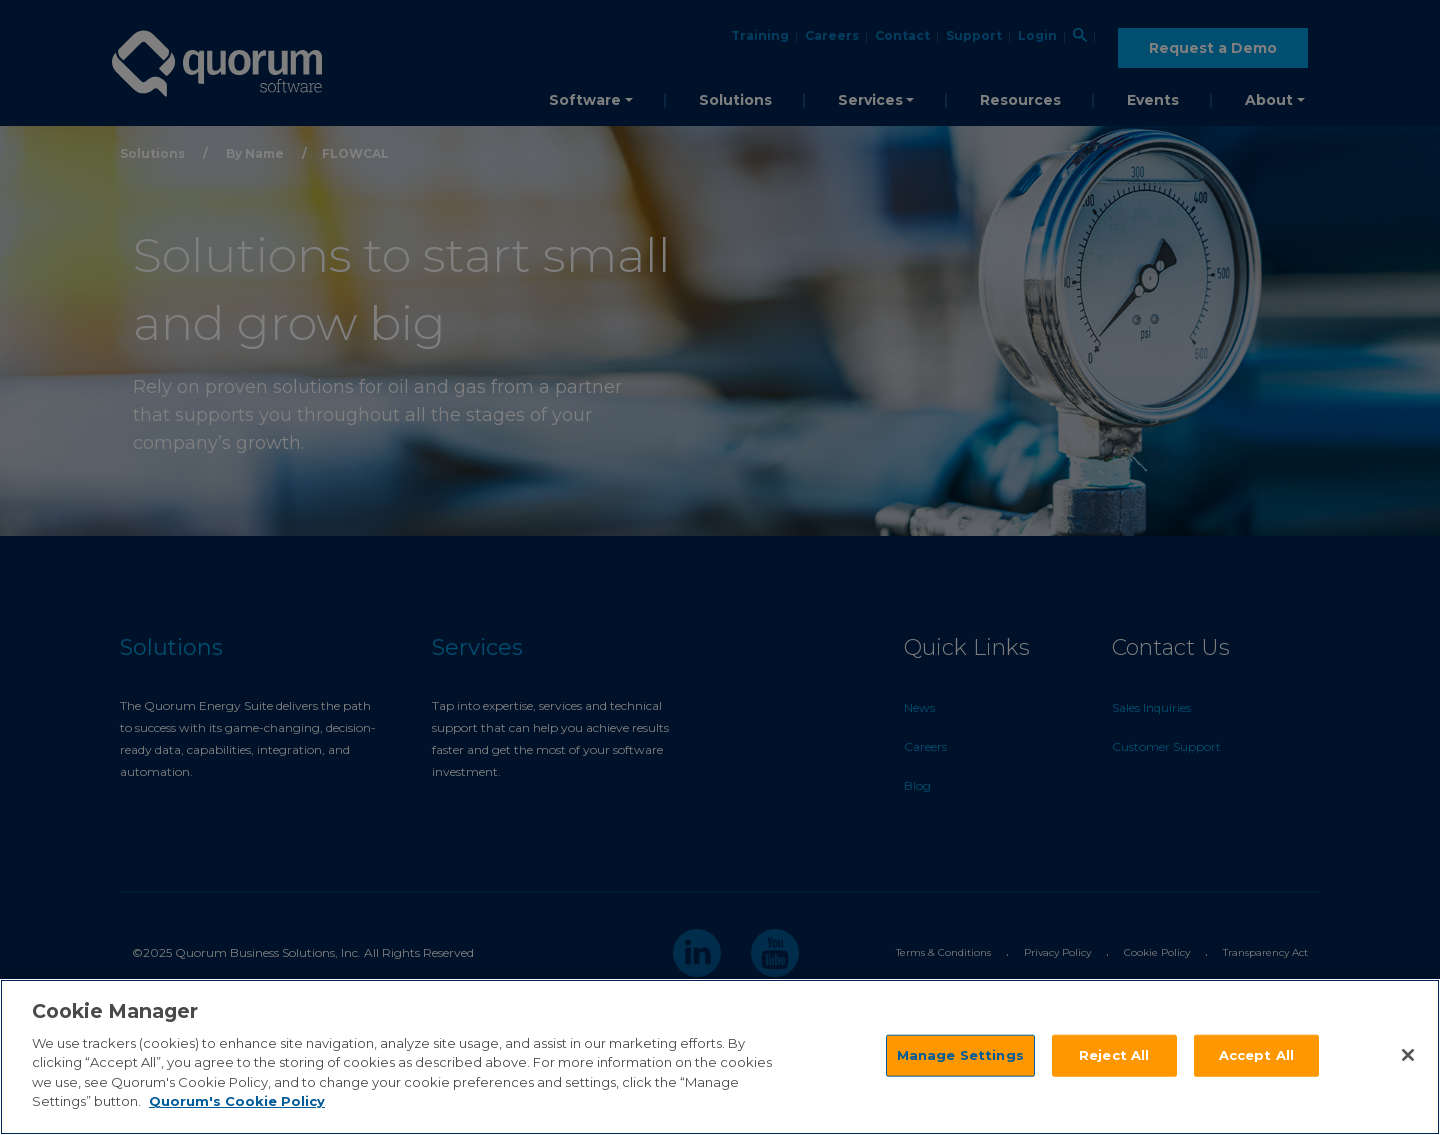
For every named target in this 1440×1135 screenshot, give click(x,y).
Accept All (1256, 1055)
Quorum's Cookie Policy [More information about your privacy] (237, 1101)
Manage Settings (960, 1055)
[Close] (1408, 1055)
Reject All (1114, 1055)
